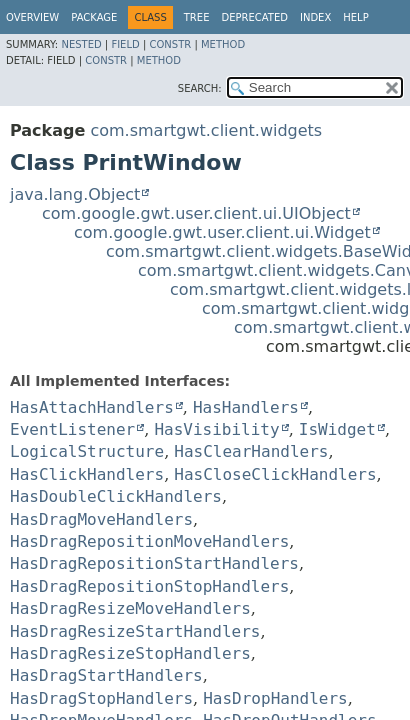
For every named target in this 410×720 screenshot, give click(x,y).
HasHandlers (246, 407)
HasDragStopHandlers (101, 698)
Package (94, 17)
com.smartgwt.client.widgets (206, 130)
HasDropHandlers (275, 698)
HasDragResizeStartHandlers (135, 631)
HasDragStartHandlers (106, 675)
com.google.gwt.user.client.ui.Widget (222, 232)
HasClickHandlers (87, 474)
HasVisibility (216, 429)
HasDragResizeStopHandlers (130, 653)
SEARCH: (200, 88)
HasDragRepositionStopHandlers (149, 586)
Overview (32, 17)
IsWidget (337, 429)
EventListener (72, 429)
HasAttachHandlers (92, 407)
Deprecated (254, 17)
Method (223, 44)
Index (315, 17)
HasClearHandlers (251, 451)
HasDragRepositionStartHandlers (154, 563)
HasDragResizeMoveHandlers (130, 608)
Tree (197, 17)
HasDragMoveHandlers (101, 519)
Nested (81, 44)
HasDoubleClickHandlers (116, 496)
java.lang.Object (75, 194)
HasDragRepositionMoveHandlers (149, 541)
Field (125, 44)
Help (355, 17)
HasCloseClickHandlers (275, 474)
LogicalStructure (87, 451)
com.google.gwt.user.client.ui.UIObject (196, 213)
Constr (170, 44)
